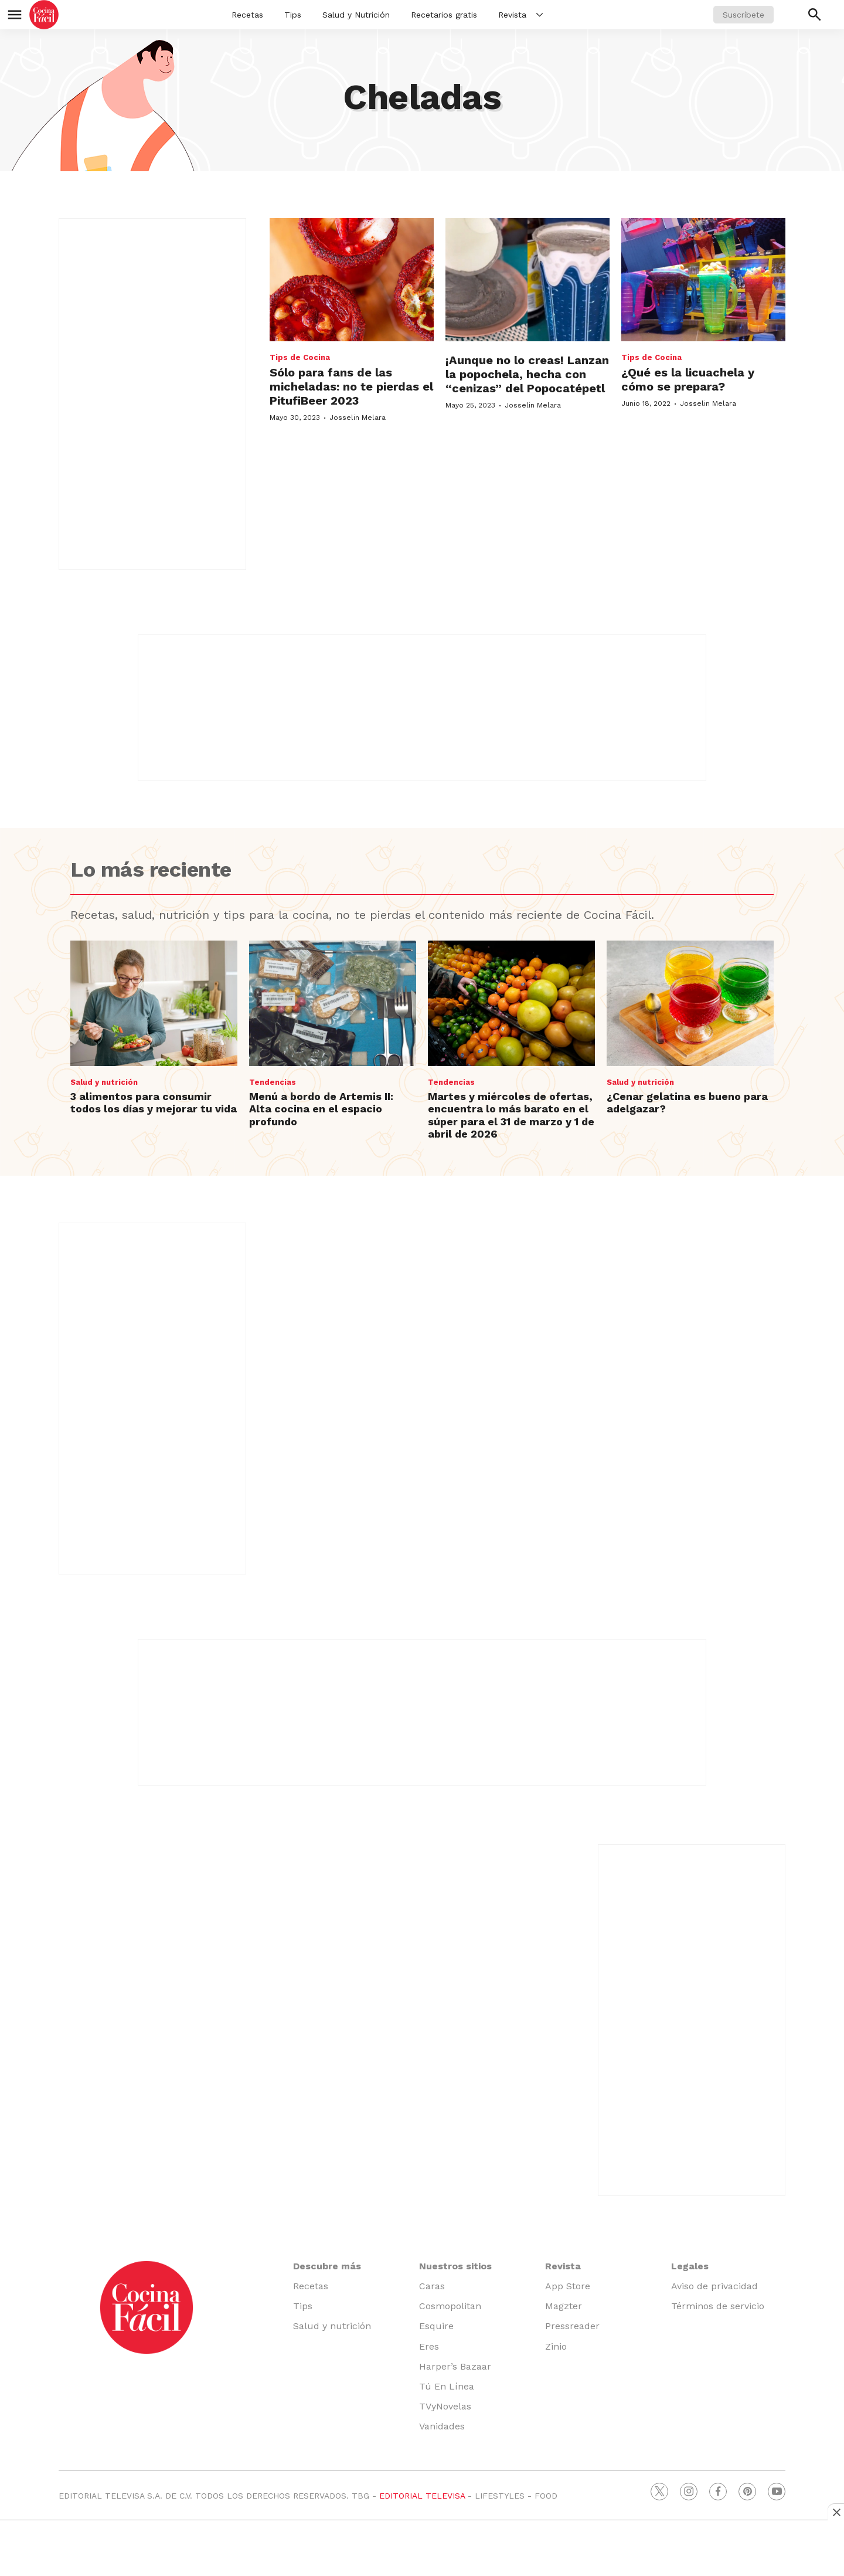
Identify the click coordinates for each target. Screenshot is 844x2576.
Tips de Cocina (300, 357)
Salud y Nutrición (356, 14)
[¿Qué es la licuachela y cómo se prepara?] (703, 279)
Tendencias (272, 1082)
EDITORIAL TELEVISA (422, 2495)
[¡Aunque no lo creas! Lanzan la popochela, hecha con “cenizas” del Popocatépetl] (527, 279)
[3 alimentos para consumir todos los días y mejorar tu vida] (153, 1003)
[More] (539, 14)
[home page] (44, 14)
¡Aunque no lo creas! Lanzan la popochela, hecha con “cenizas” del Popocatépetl (527, 374)
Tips (292, 14)
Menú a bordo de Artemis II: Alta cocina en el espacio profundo (321, 1109)
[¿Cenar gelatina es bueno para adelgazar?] (690, 1003)
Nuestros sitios (455, 2266)
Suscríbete (743, 14)
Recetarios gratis (444, 14)
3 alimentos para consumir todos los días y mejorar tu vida (153, 1102)
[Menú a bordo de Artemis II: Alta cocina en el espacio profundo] (332, 1003)
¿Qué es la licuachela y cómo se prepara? (687, 379)
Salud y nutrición (104, 1082)
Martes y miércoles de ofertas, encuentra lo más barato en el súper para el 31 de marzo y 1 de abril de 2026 (511, 1115)
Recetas (247, 14)
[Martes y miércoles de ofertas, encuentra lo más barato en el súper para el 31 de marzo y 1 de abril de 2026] (511, 1003)
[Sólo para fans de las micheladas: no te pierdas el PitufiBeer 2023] (352, 279)
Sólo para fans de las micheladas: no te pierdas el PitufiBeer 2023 (351, 386)
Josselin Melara (357, 417)
